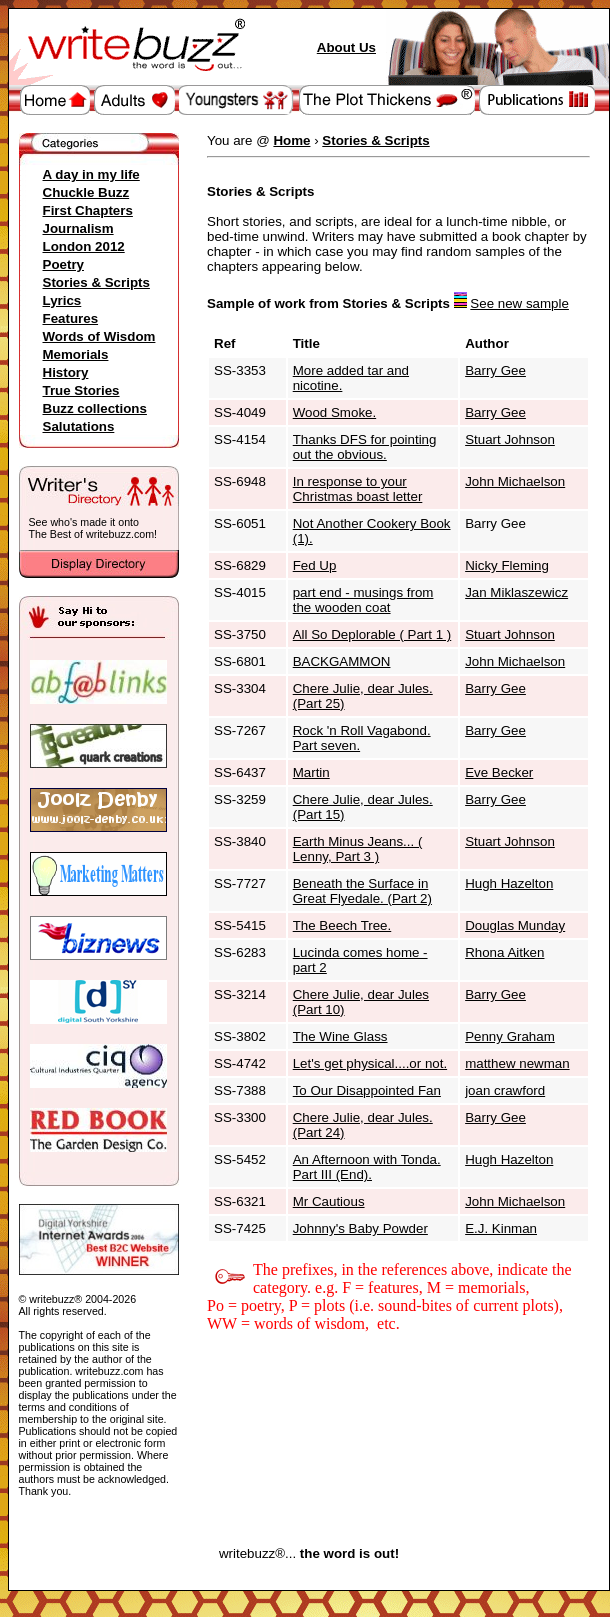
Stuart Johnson (510, 439)
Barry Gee (495, 370)
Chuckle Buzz (86, 192)
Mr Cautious (329, 1201)
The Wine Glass (340, 1036)
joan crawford (505, 1090)
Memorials (76, 354)
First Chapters (88, 210)
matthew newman (517, 1063)
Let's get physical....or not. (370, 1063)
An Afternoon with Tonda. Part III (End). (367, 1167)
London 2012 (84, 246)
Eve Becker (499, 772)
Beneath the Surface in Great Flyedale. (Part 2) (362, 891)
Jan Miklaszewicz (516, 592)
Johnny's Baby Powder (360, 1228)
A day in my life (91, 174)
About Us (346, 47)
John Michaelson (515, 481)
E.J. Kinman (501, 1228)
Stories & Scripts (96, 282)
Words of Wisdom (99, 336)
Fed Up (315, 565)
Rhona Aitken (504, 952)
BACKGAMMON (342, 661)
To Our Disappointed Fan (367, 1090)
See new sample (519, 303)
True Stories (81, 390)
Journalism (78, 228)
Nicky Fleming (507, 565)
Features (71, 318)
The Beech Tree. (342, 925)
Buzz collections (95, 408)
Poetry (63, 264)
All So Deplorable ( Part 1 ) (372, 634)
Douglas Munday (515, 925)
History (66, 372)
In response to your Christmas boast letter (358, 489)
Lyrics (62, 300)
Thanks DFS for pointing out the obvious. (365, 447)
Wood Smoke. (334, 412)
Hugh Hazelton (509, 883)
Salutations (79, 426)
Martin (311, 772)
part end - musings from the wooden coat (363, 600)
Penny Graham (510, 1036)
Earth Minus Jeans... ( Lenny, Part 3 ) (358, 849)
